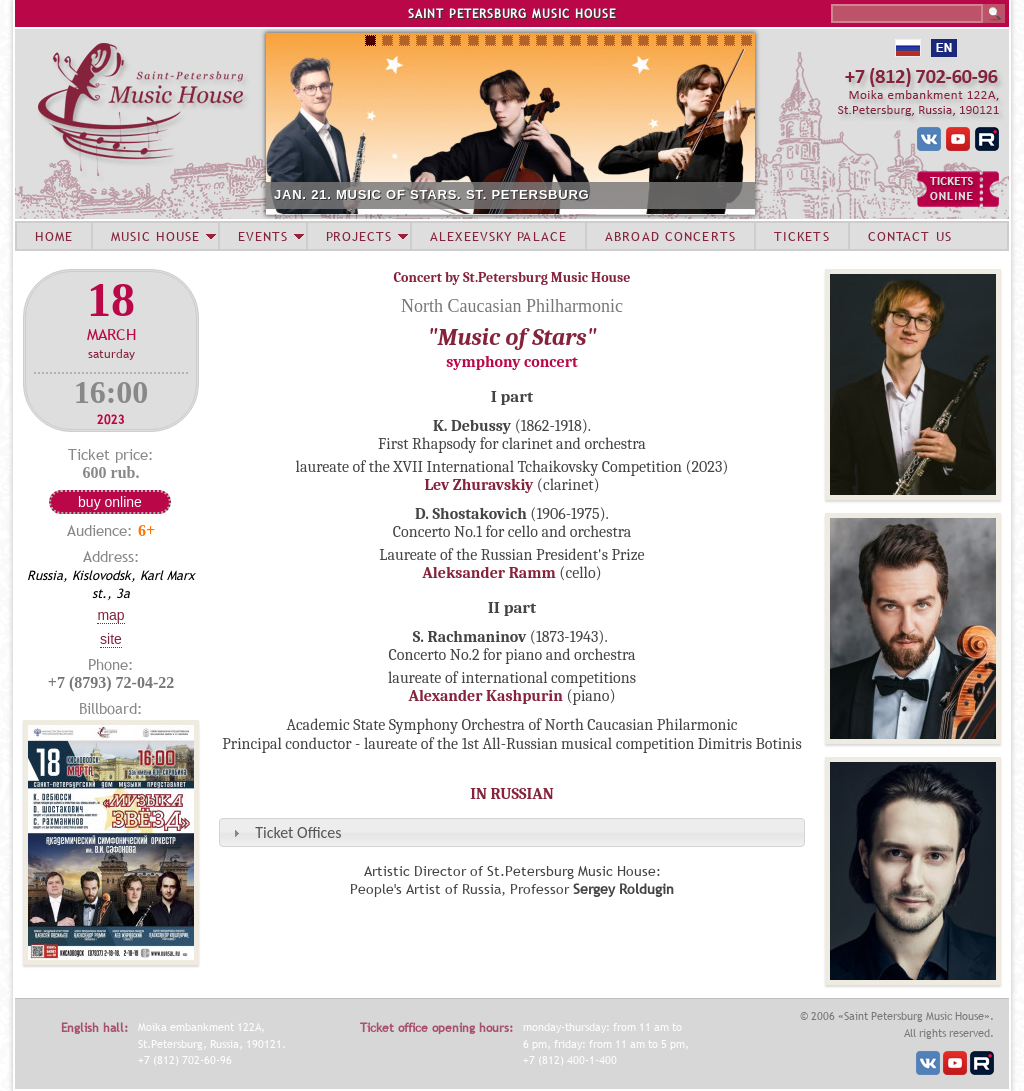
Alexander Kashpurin (485, 696)
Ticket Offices (298, 832)
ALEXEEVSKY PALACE (498, 236)
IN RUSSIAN (511, 794)
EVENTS (263, 236)
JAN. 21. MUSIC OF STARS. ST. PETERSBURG (432, 194)
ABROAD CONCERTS (670, 236)
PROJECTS (359, 236)
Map (110, 615)
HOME (54, 236)
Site (111, 639)
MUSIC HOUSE (155, 236)
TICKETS (802, 236)
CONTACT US (910, 236)
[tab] (512, 832)
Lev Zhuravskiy (478, 485)
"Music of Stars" (511, 337)
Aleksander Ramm (489, 573)
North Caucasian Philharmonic (512, 306)
